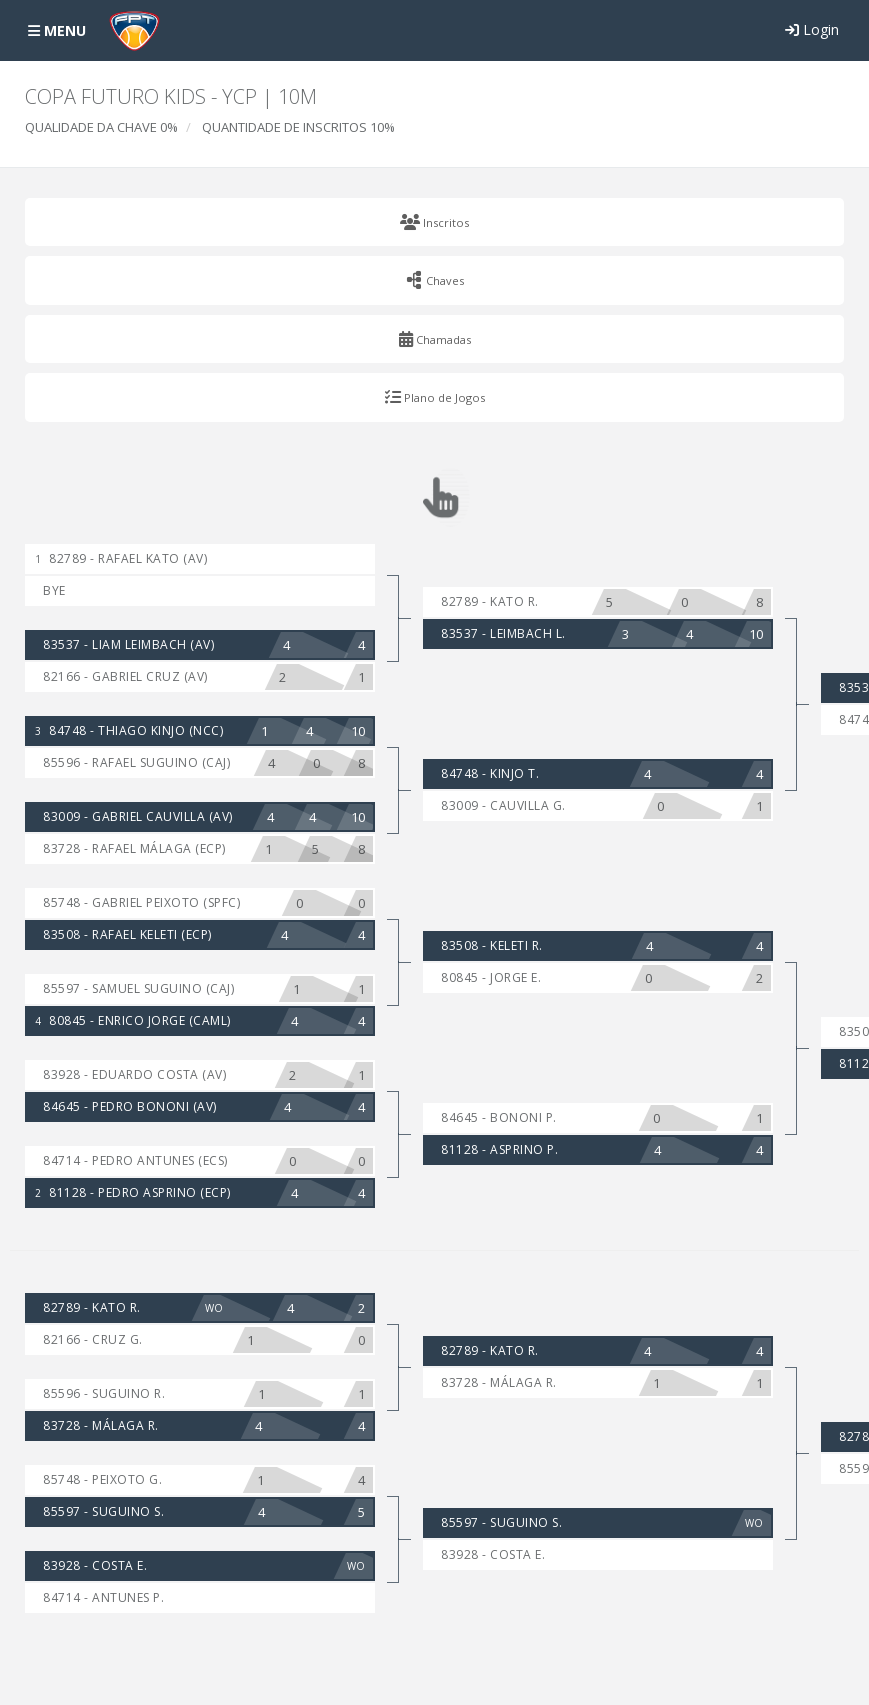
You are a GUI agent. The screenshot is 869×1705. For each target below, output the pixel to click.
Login (812, 29)
